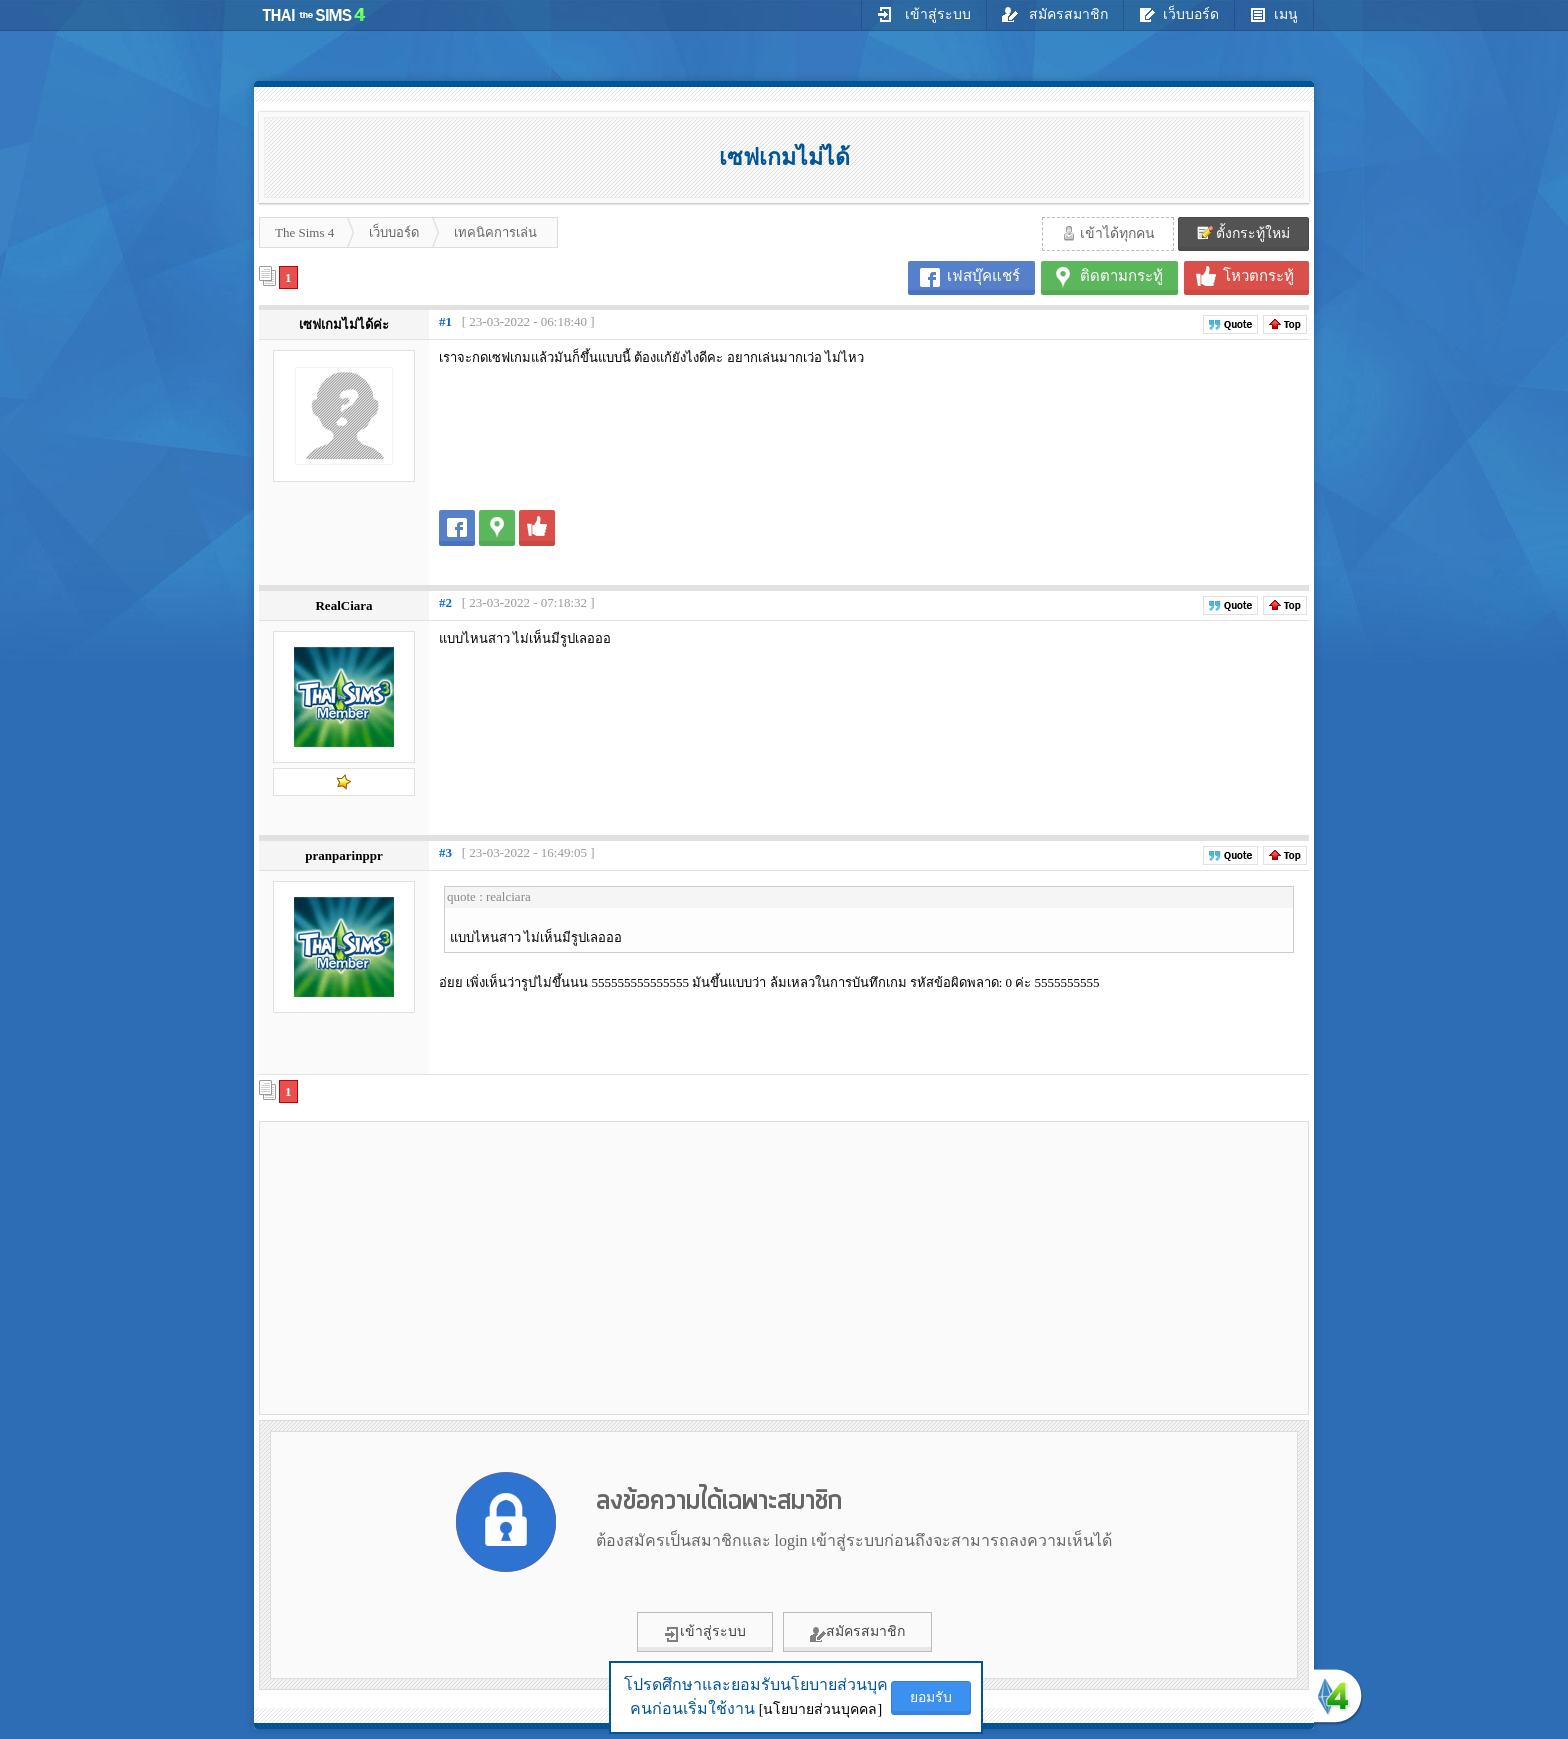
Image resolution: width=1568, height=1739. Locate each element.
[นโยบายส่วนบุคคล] (820, 1709)
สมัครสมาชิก (1055, 14)
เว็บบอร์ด (1179, 14)
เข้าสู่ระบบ (924, 14)
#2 (445, 602)
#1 (445, 321)
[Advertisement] (435, 1267)
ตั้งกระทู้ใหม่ (1244, 233)
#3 (445, 852)
